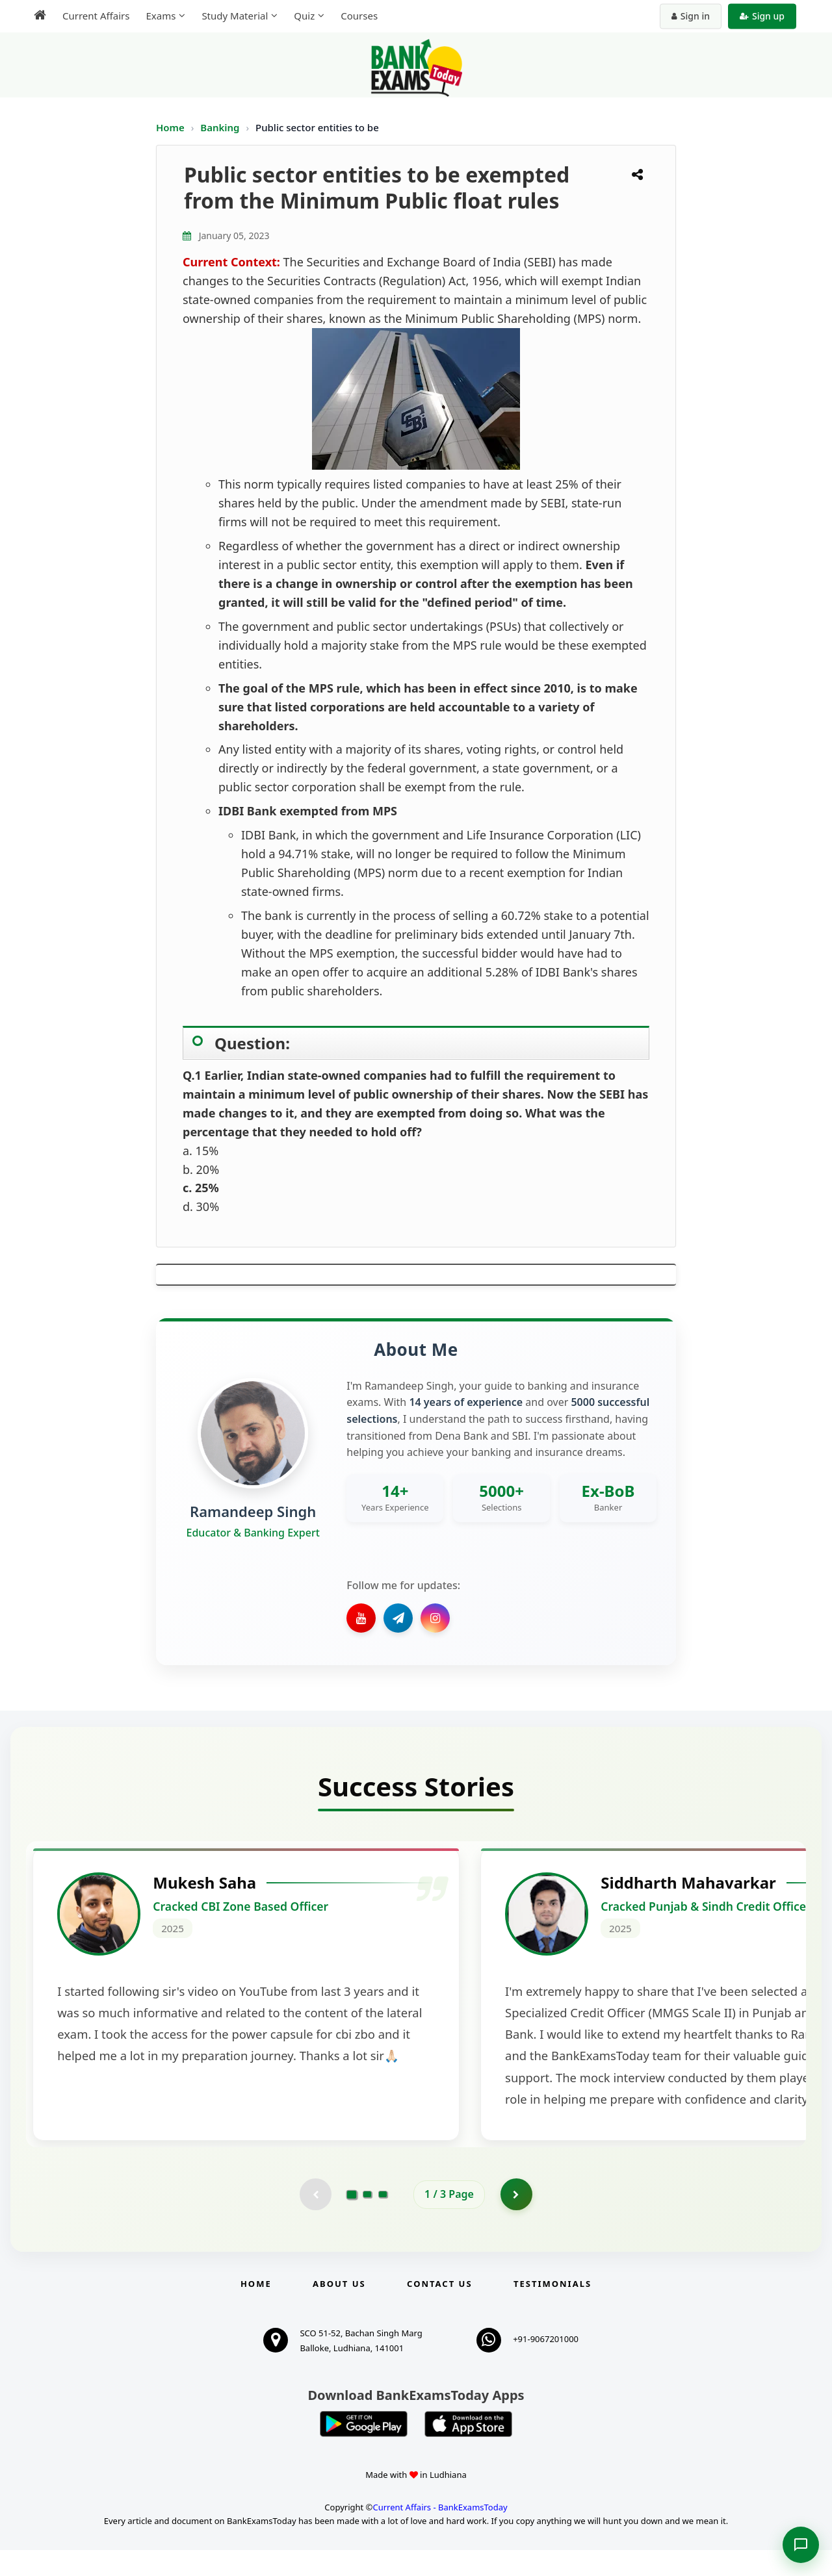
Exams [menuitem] (161, 15)
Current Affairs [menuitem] (95, 15)
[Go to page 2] (367, 2220)
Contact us (439, 2309)
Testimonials (553, 2309)
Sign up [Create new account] (762, 16)
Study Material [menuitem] (235, 15)
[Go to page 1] (352, 2220)
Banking (219, 127)
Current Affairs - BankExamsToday (439, 2533)
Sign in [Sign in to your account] (690, 16)
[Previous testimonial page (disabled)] (315, 2220)
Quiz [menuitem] (304, 15)
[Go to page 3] (382, 2220)
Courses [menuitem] (359, 15)
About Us (339, 2309)
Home (170, 127)
